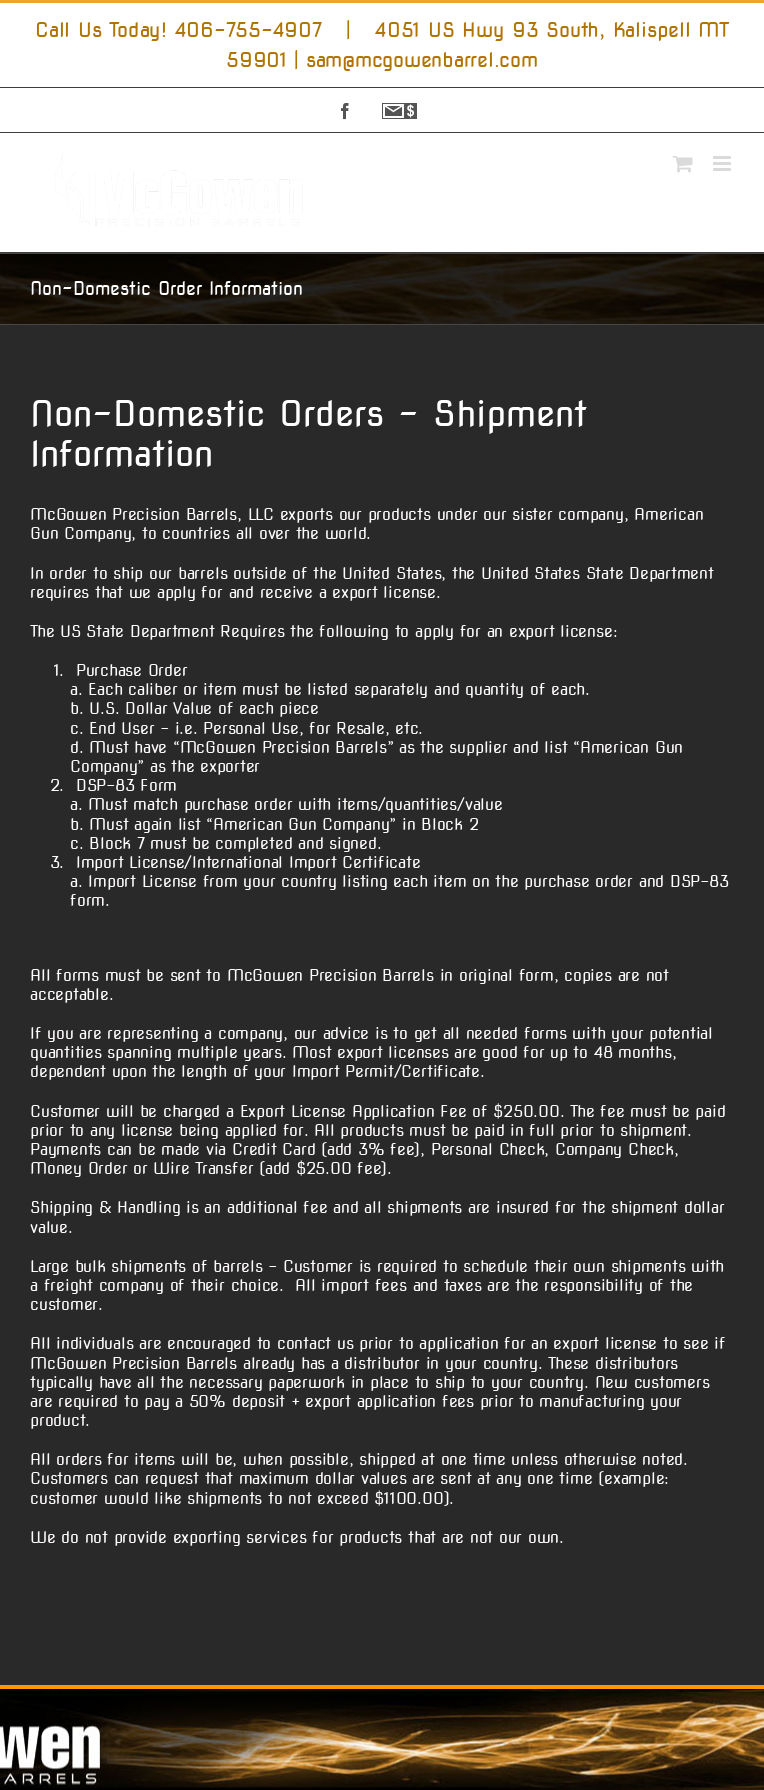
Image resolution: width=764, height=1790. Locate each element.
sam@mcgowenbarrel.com (422, 60)
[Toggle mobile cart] (683, 163)
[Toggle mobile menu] (723, 163)
